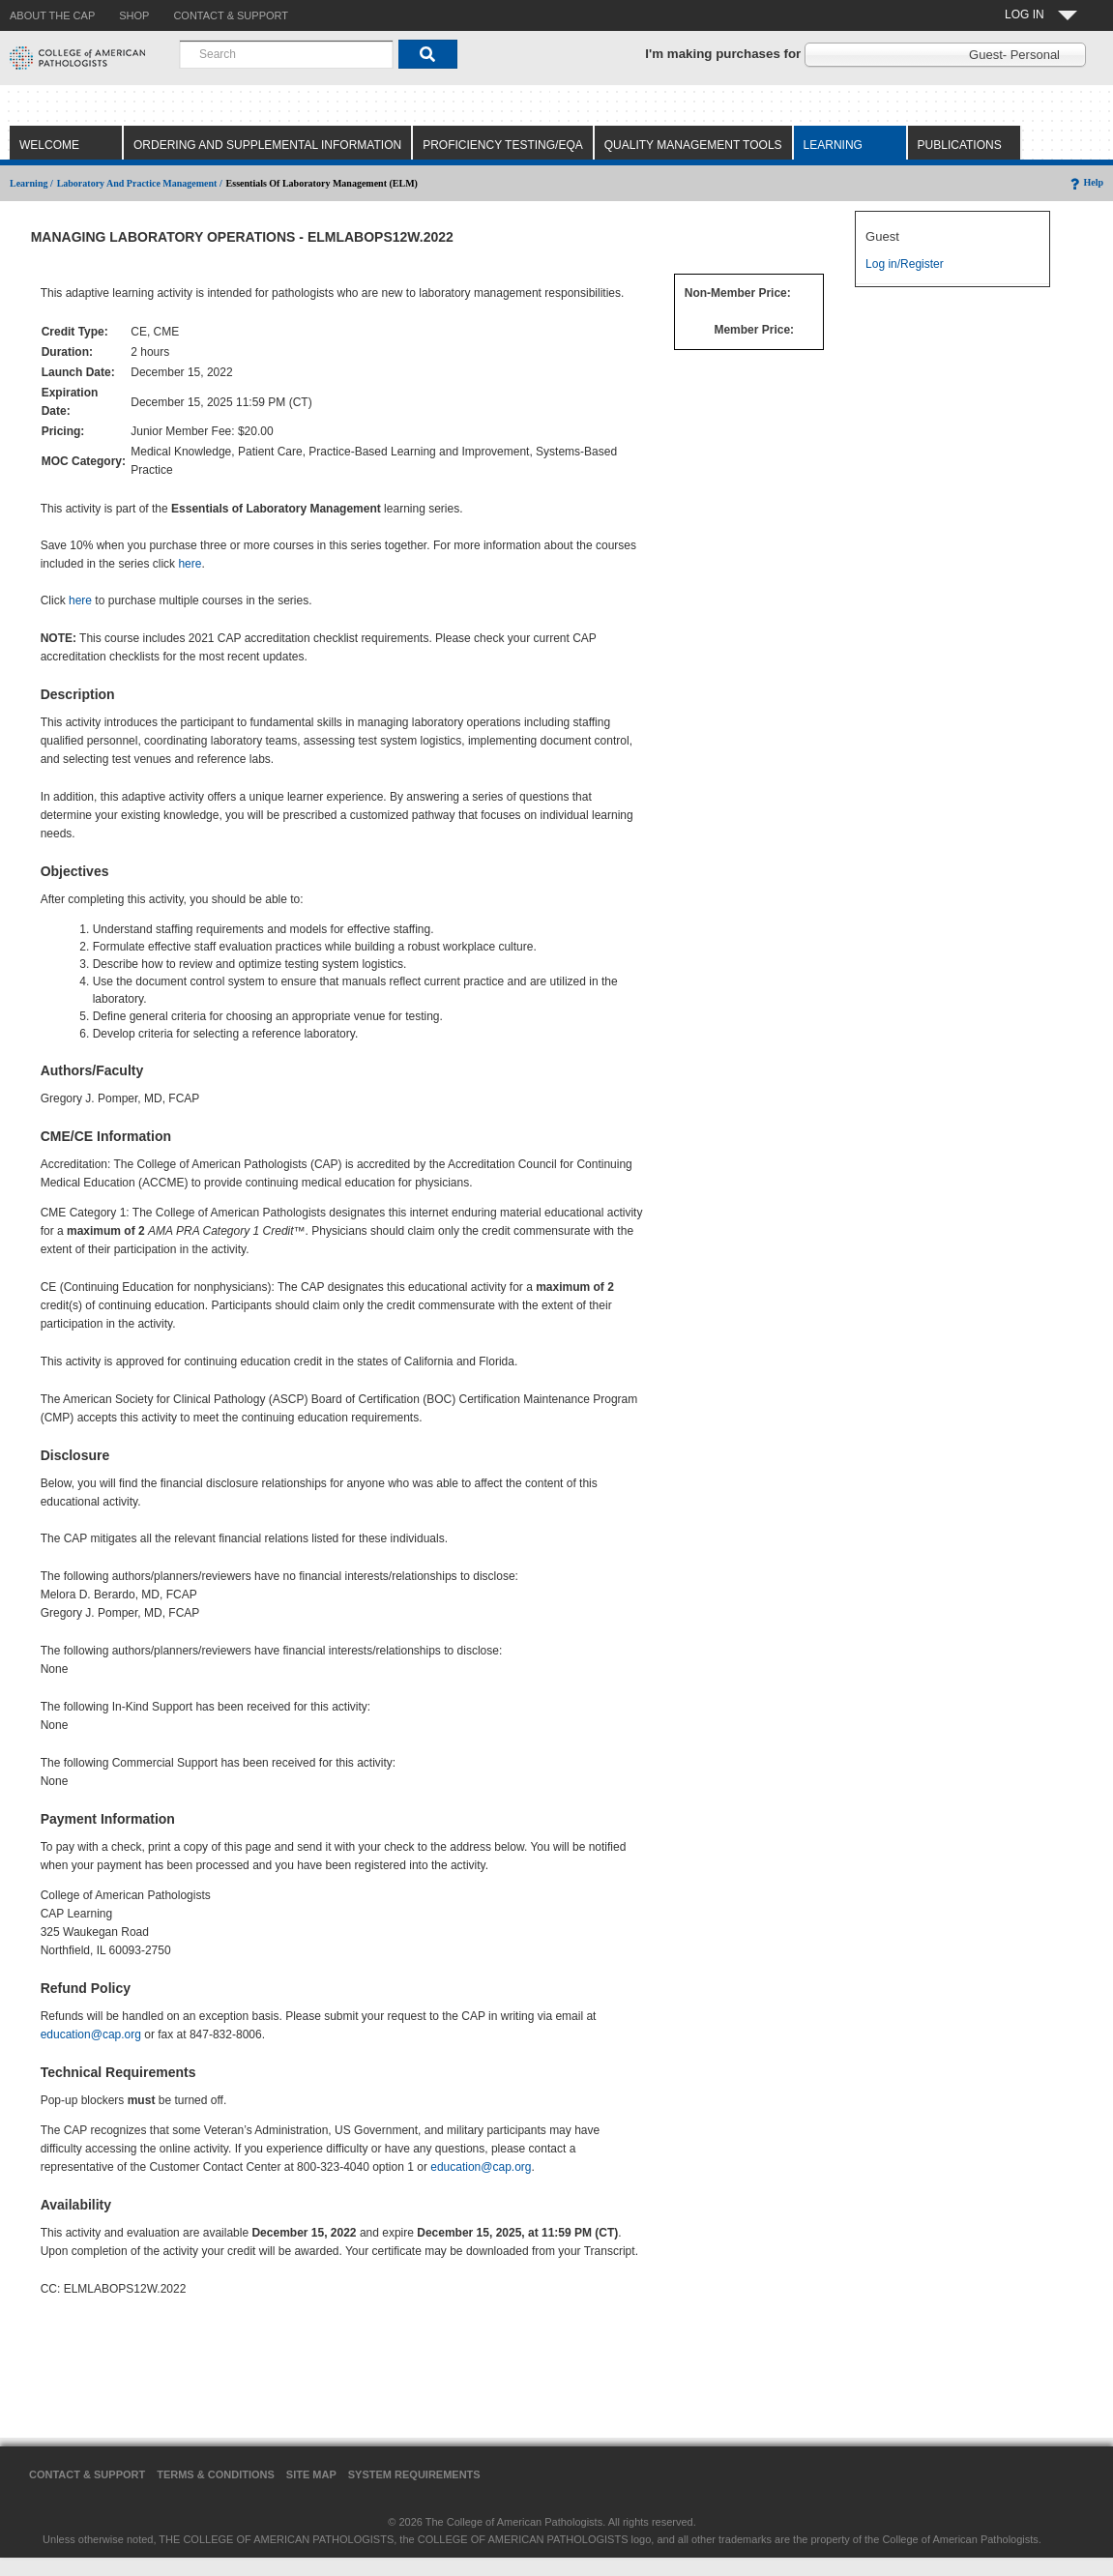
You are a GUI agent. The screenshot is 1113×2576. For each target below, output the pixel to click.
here (189, 564)
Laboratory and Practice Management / (139, 183)
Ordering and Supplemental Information (267, 145)
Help (1085, 182)
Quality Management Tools (693, 145)
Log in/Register (904, 264)
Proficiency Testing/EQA (503, 145)
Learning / (31, 183)
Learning (833, 145)
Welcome (49, 145)
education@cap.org (91, 2034)
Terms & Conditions (216, 2474)
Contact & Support (87, 2474)
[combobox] (286, 54)
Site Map (311, 2474)
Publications (960, 145)
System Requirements (414, 2474)
